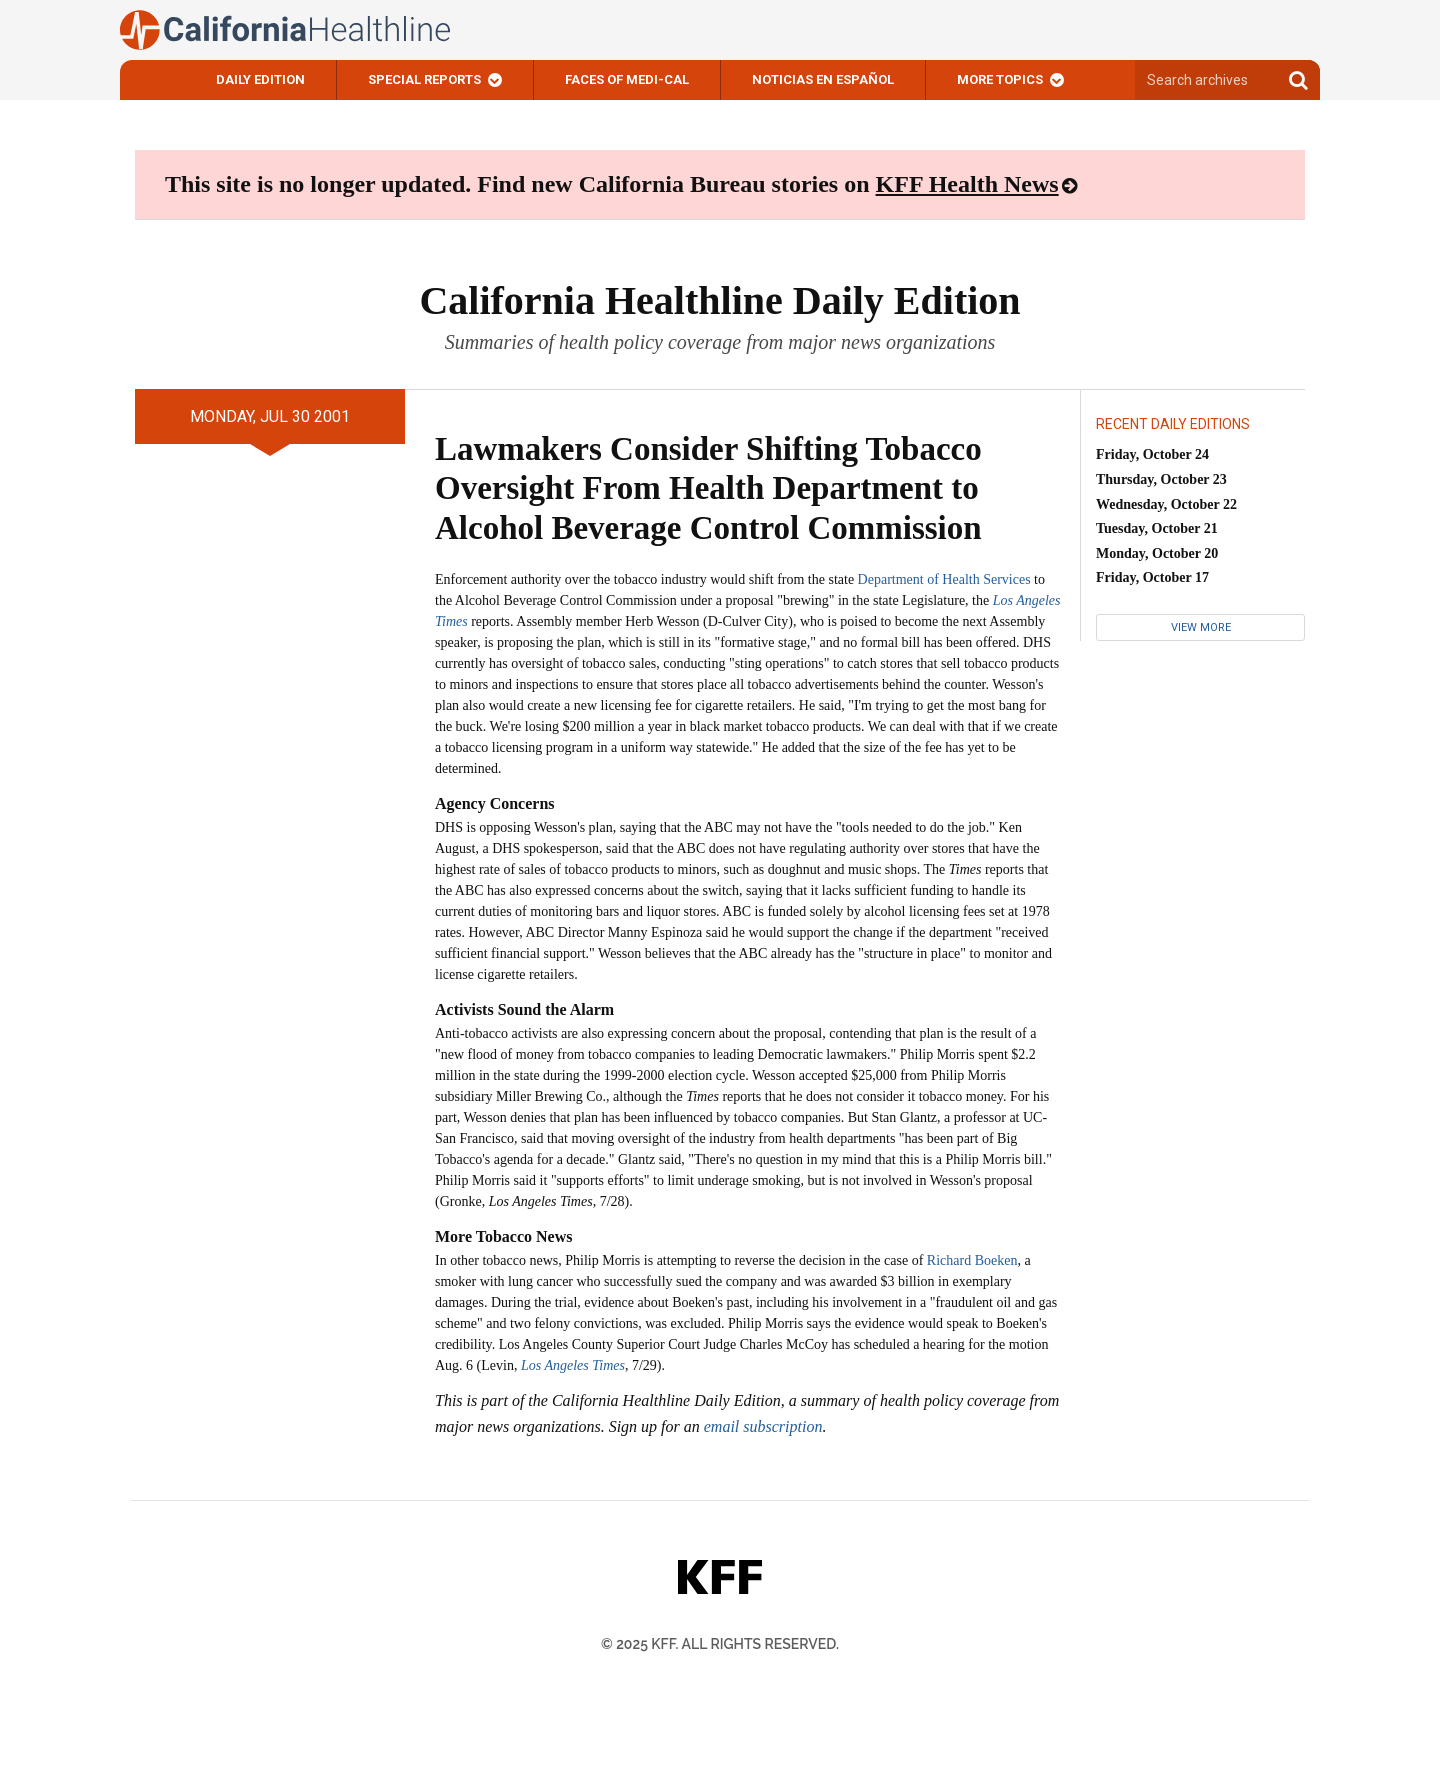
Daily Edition (260, 79)
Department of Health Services (944, 579)
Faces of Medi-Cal (627, 79)
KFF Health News (967, 184)
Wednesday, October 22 (1166, 504)
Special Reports (424, 79)
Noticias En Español (823, 79)
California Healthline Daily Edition (719, 300)
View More (1201, 627)
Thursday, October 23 (1161, 479)
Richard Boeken (972, 1260)
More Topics (1000, 79)
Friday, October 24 (1152, 454)
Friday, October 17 (1152, 577)
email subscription (763, 1426)
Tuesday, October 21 (1157, 528)
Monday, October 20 (1157, 553)
